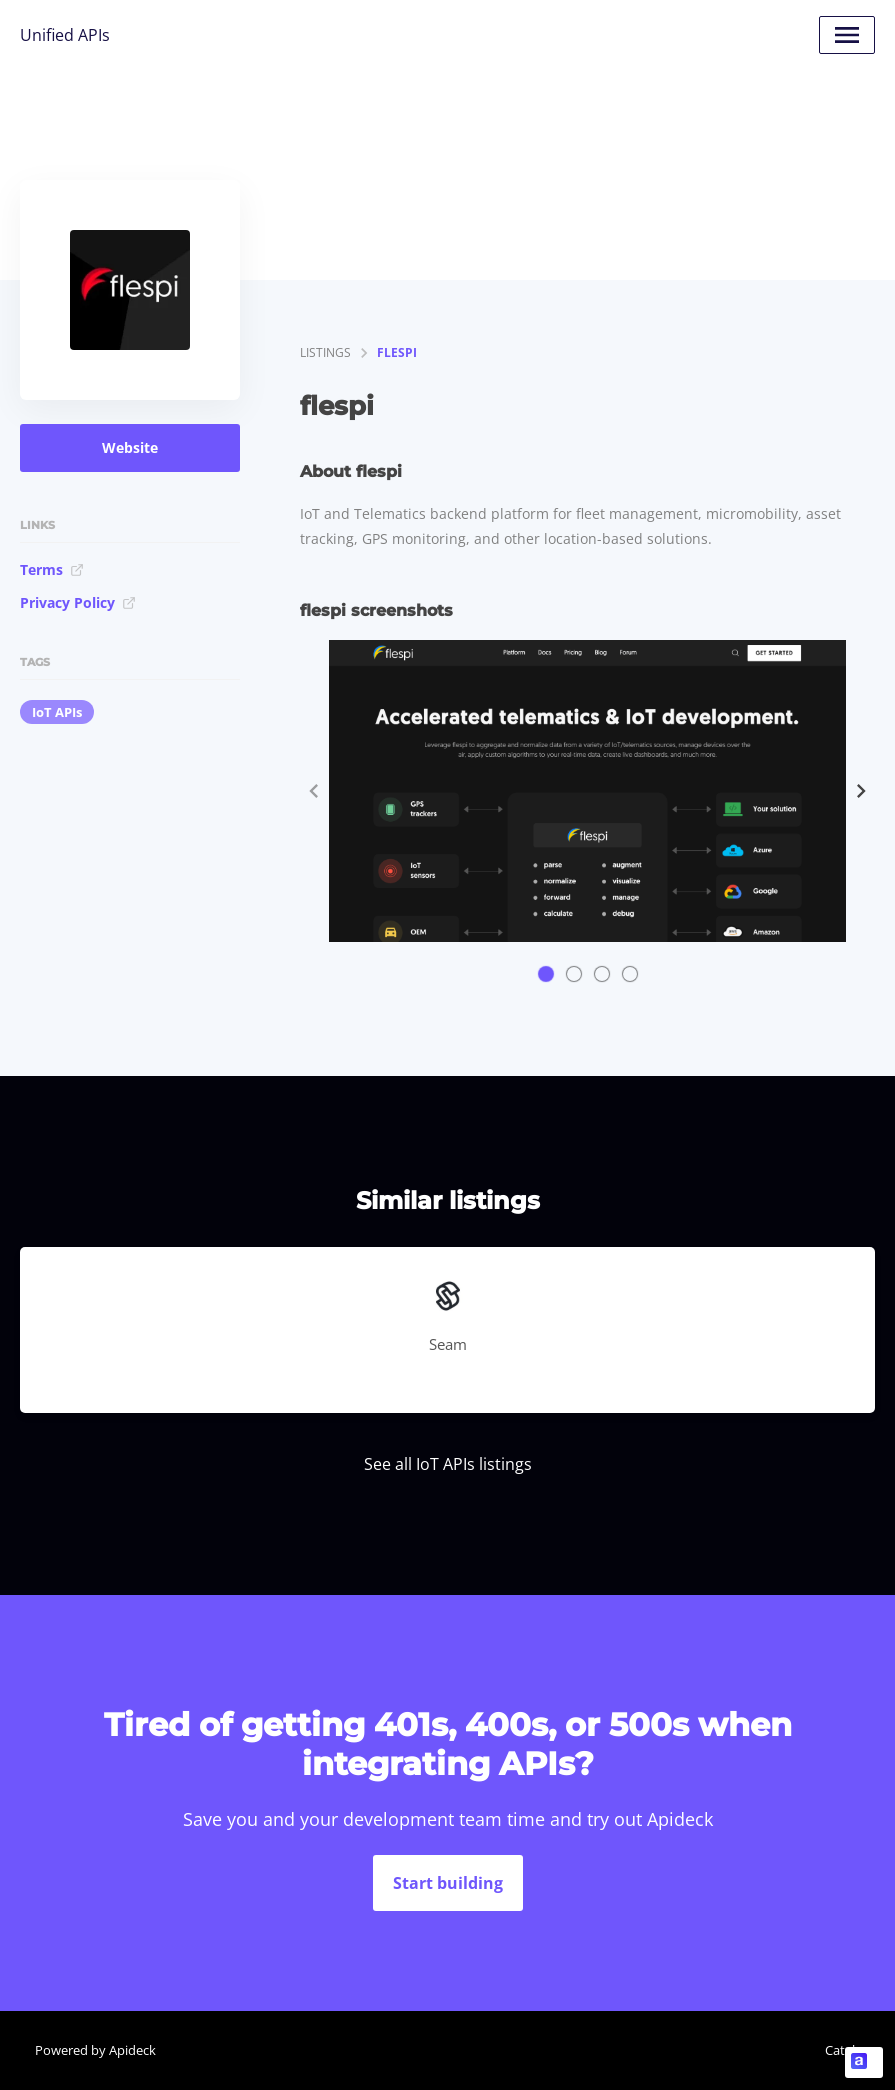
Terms (52, 569)
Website (130, 447)
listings (325, 352)
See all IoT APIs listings (448, 1464)
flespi (397, 352)
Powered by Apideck (95, 2050)
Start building (448, 1883)
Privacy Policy (78, 602)
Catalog (847, 2050)
